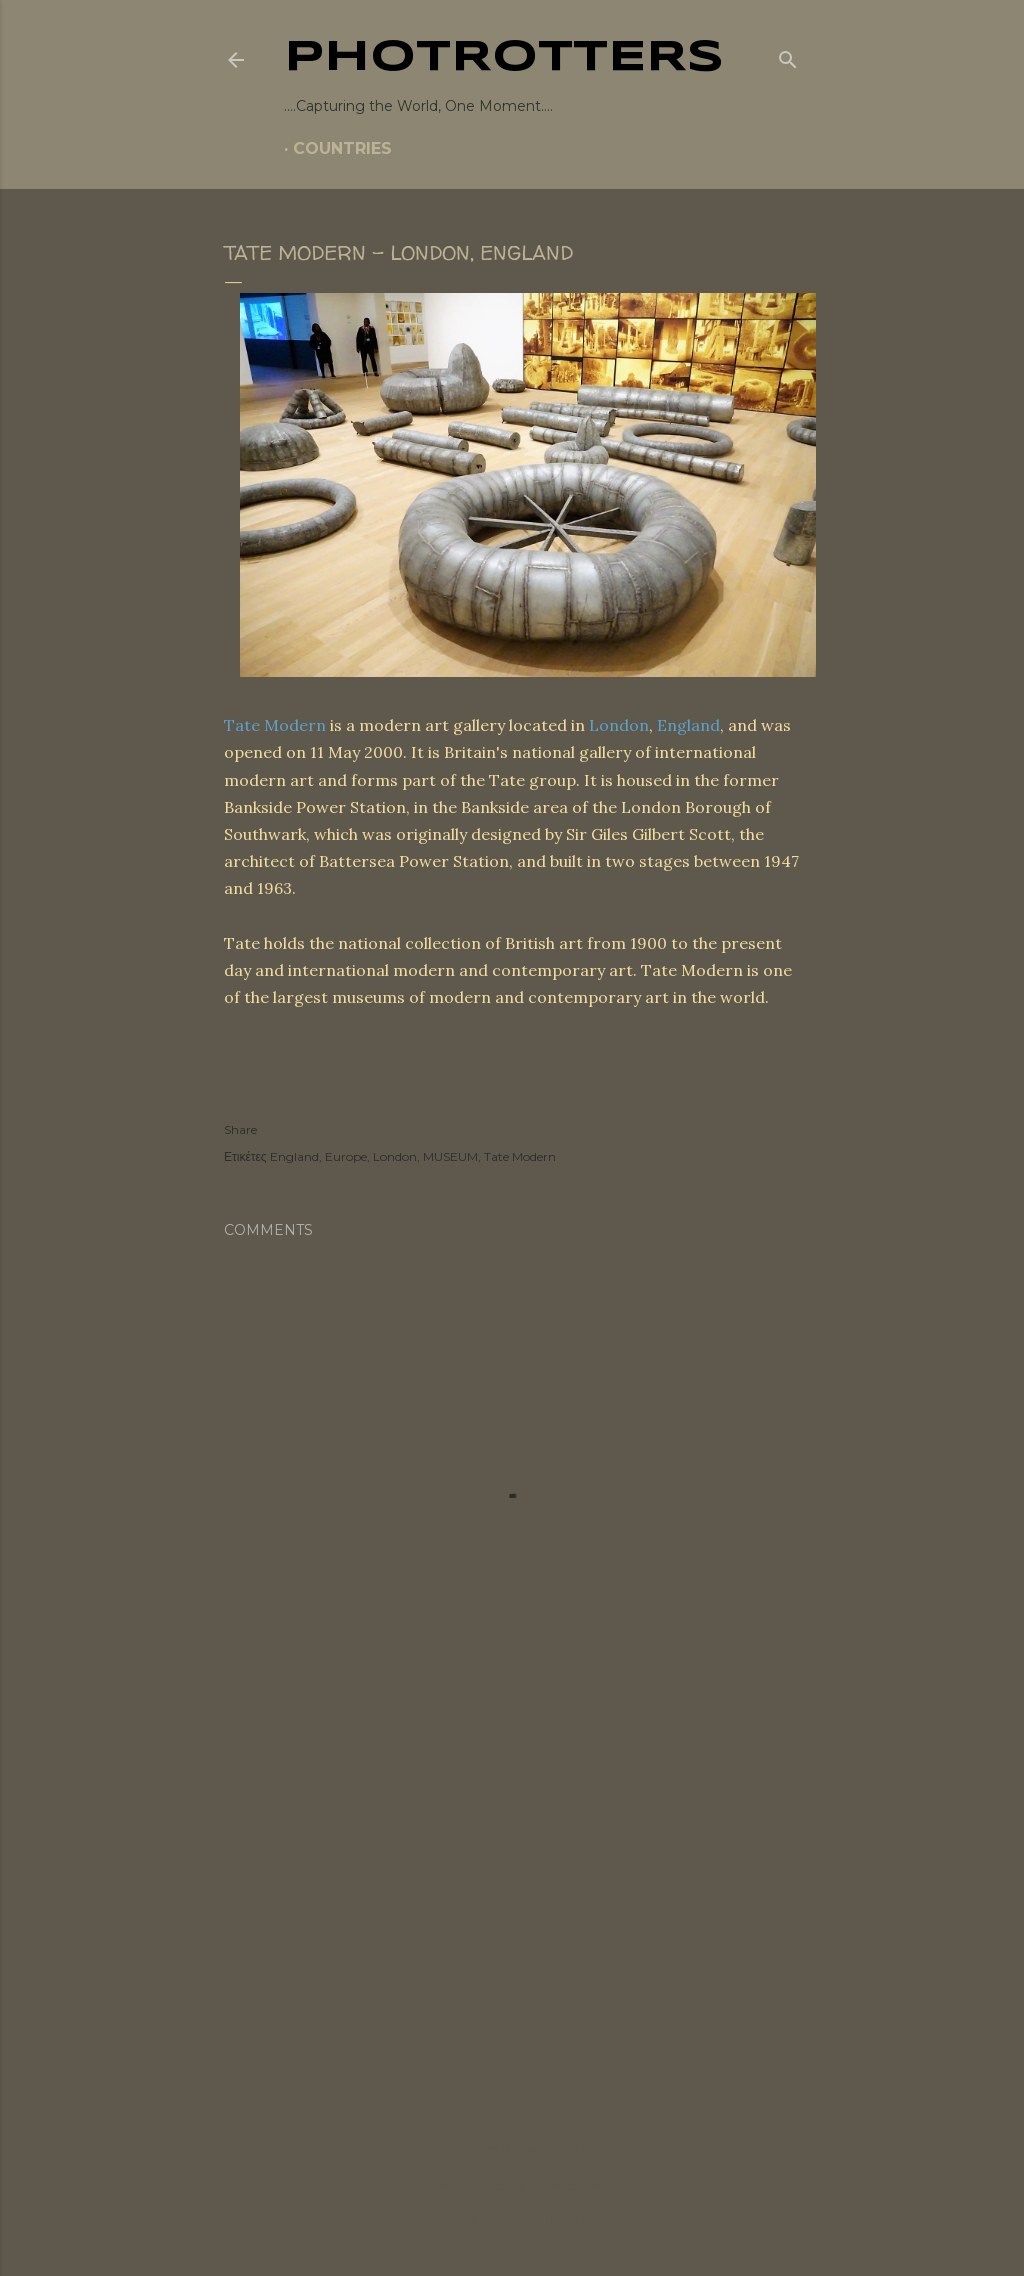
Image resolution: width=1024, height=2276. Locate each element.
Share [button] (240, 1129)
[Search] (788, 56)
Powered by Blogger (512, 2148)
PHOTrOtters (504, 58)
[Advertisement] (512, 1896)
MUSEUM (450, 1156)
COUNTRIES (342, 148)
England (688, 725)
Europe (346, 1156)
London (619, 725)
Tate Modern (275, 725)
